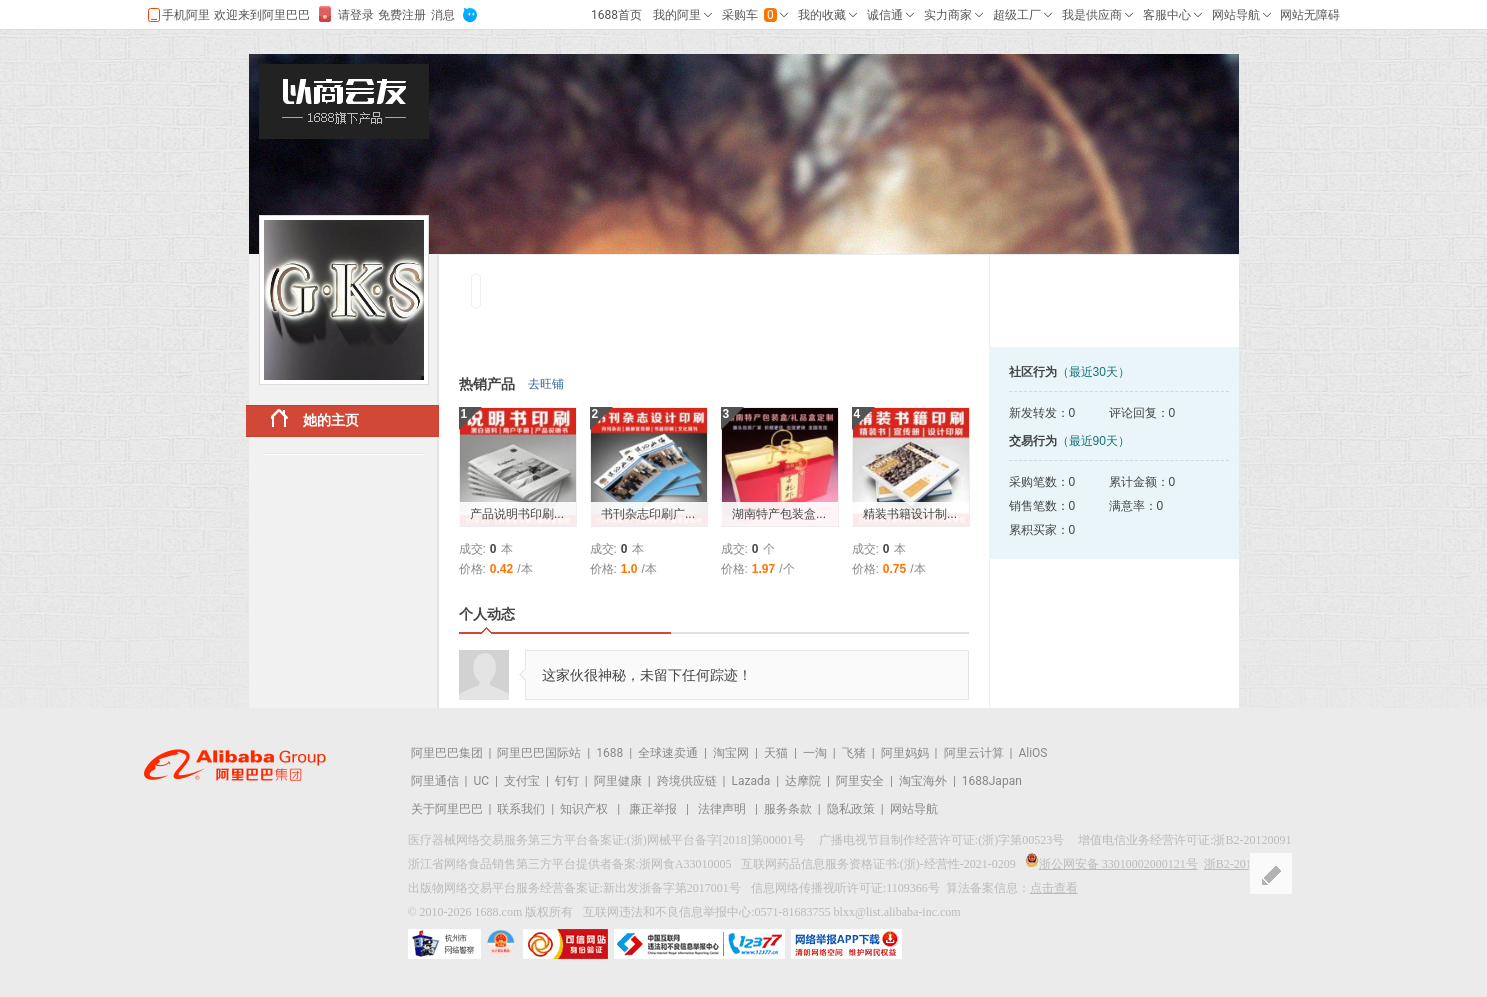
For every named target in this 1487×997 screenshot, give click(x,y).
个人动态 (487, 614)
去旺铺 (546, 384)
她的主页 (315, 418)
